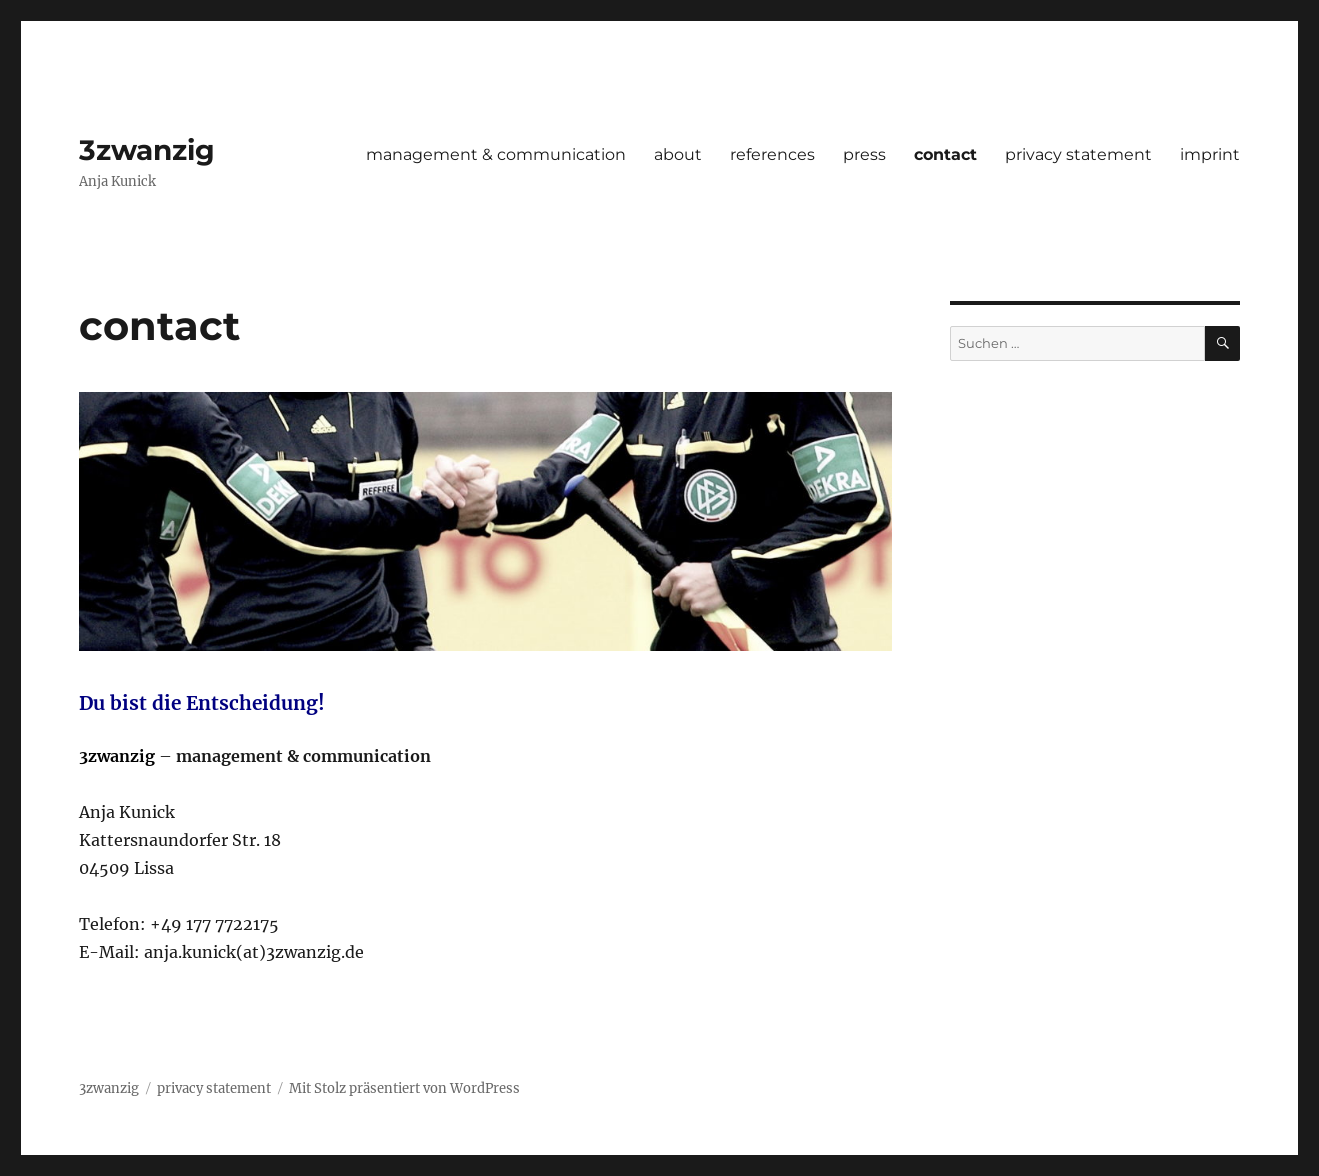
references (772, 154)
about (678, 154)
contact (945, 154)
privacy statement (1078, 154)
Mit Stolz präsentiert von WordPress (404, 1088)
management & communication (496, 154)
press (864, 154)
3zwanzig (147, 150)
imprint (1210, 154)
